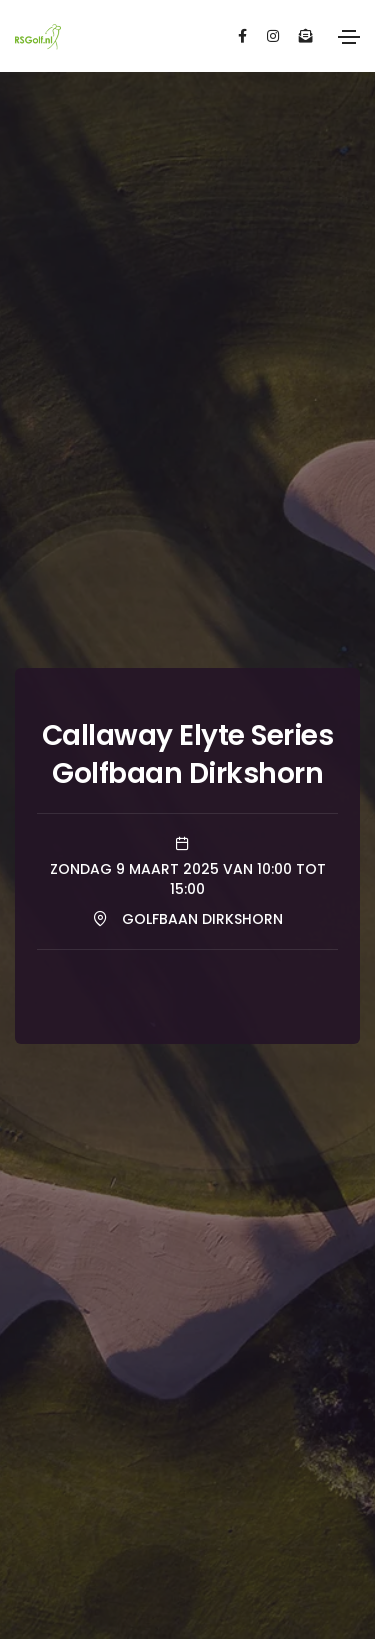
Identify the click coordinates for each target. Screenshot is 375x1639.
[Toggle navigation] (349, 37)
